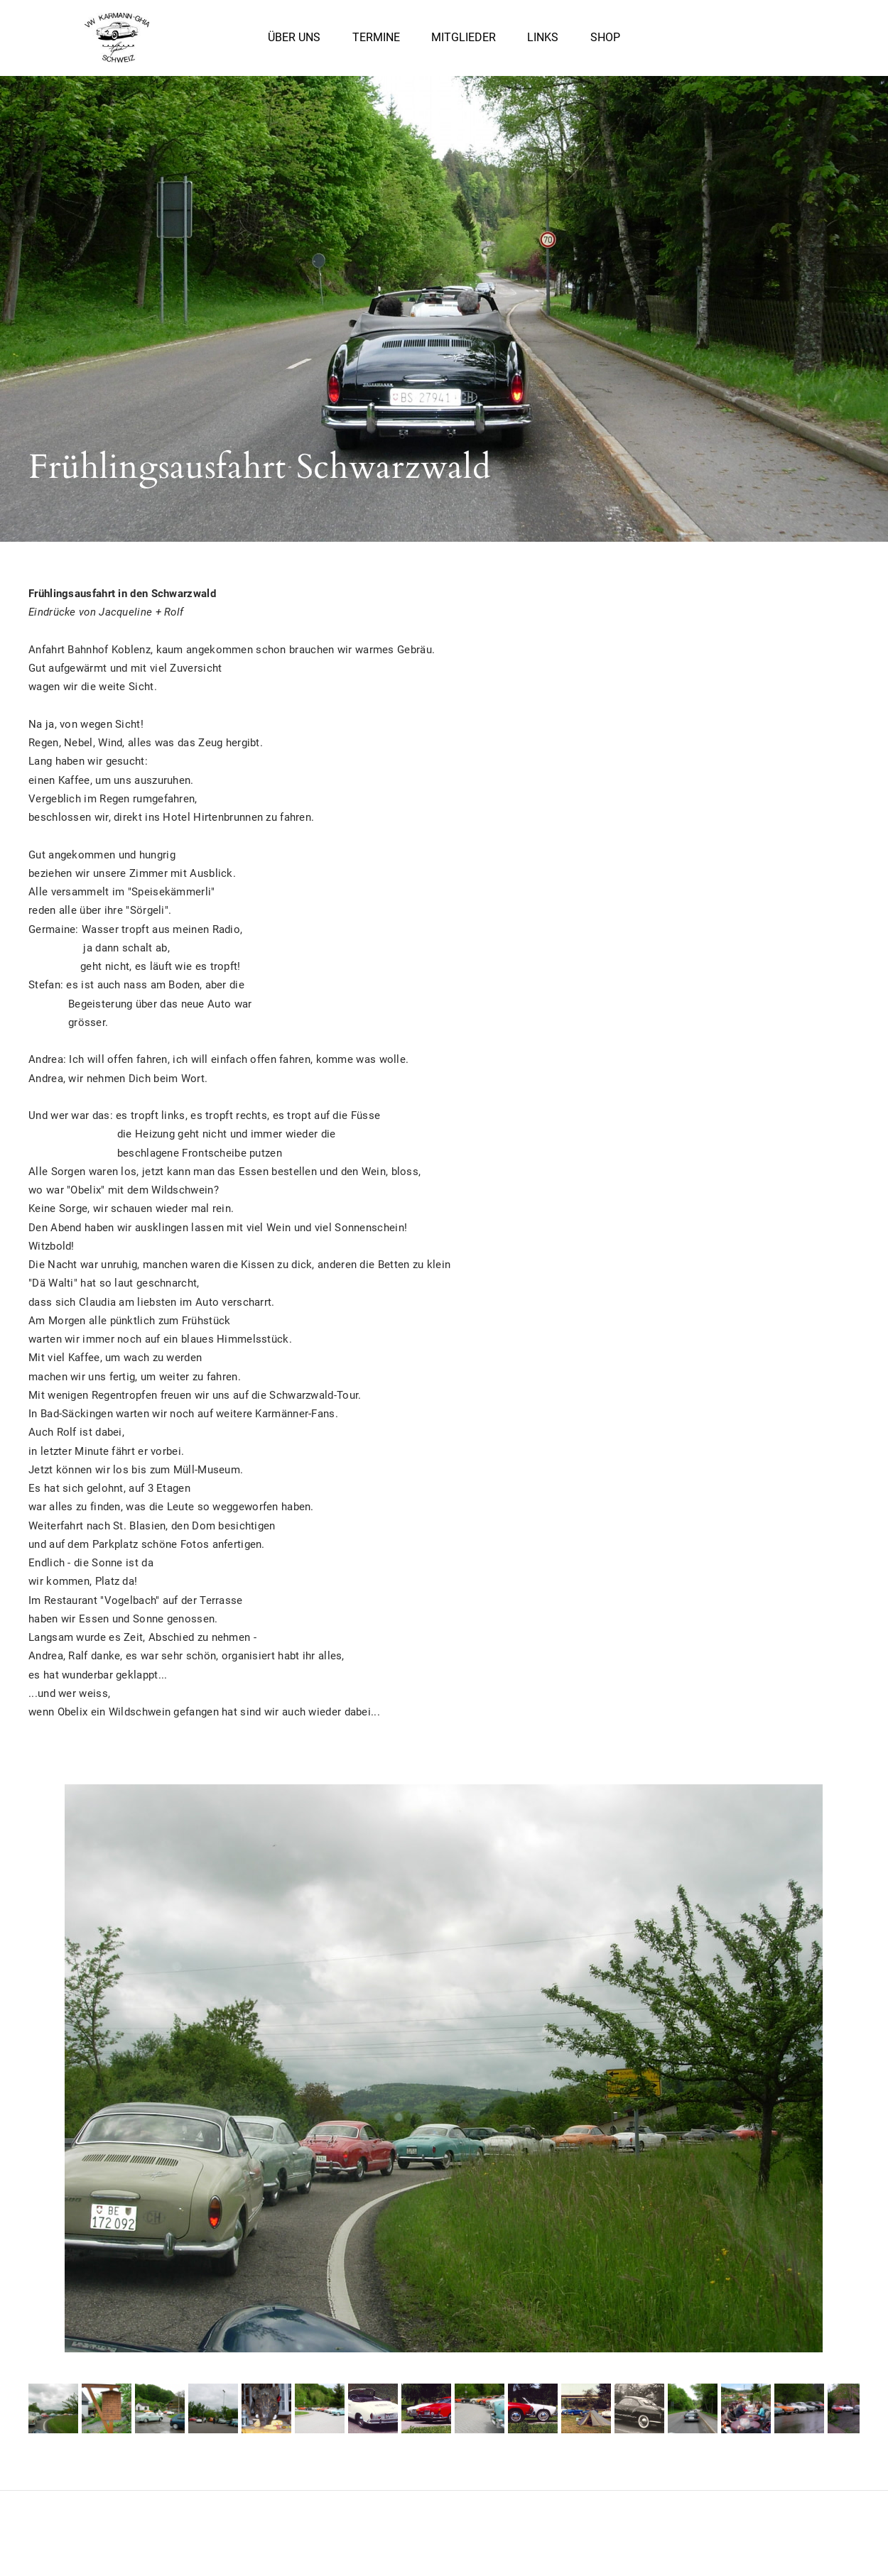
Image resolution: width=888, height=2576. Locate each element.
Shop (605, 42)
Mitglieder (463, 42)
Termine (376, 42)
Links (542, 42)
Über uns (294, 42)
